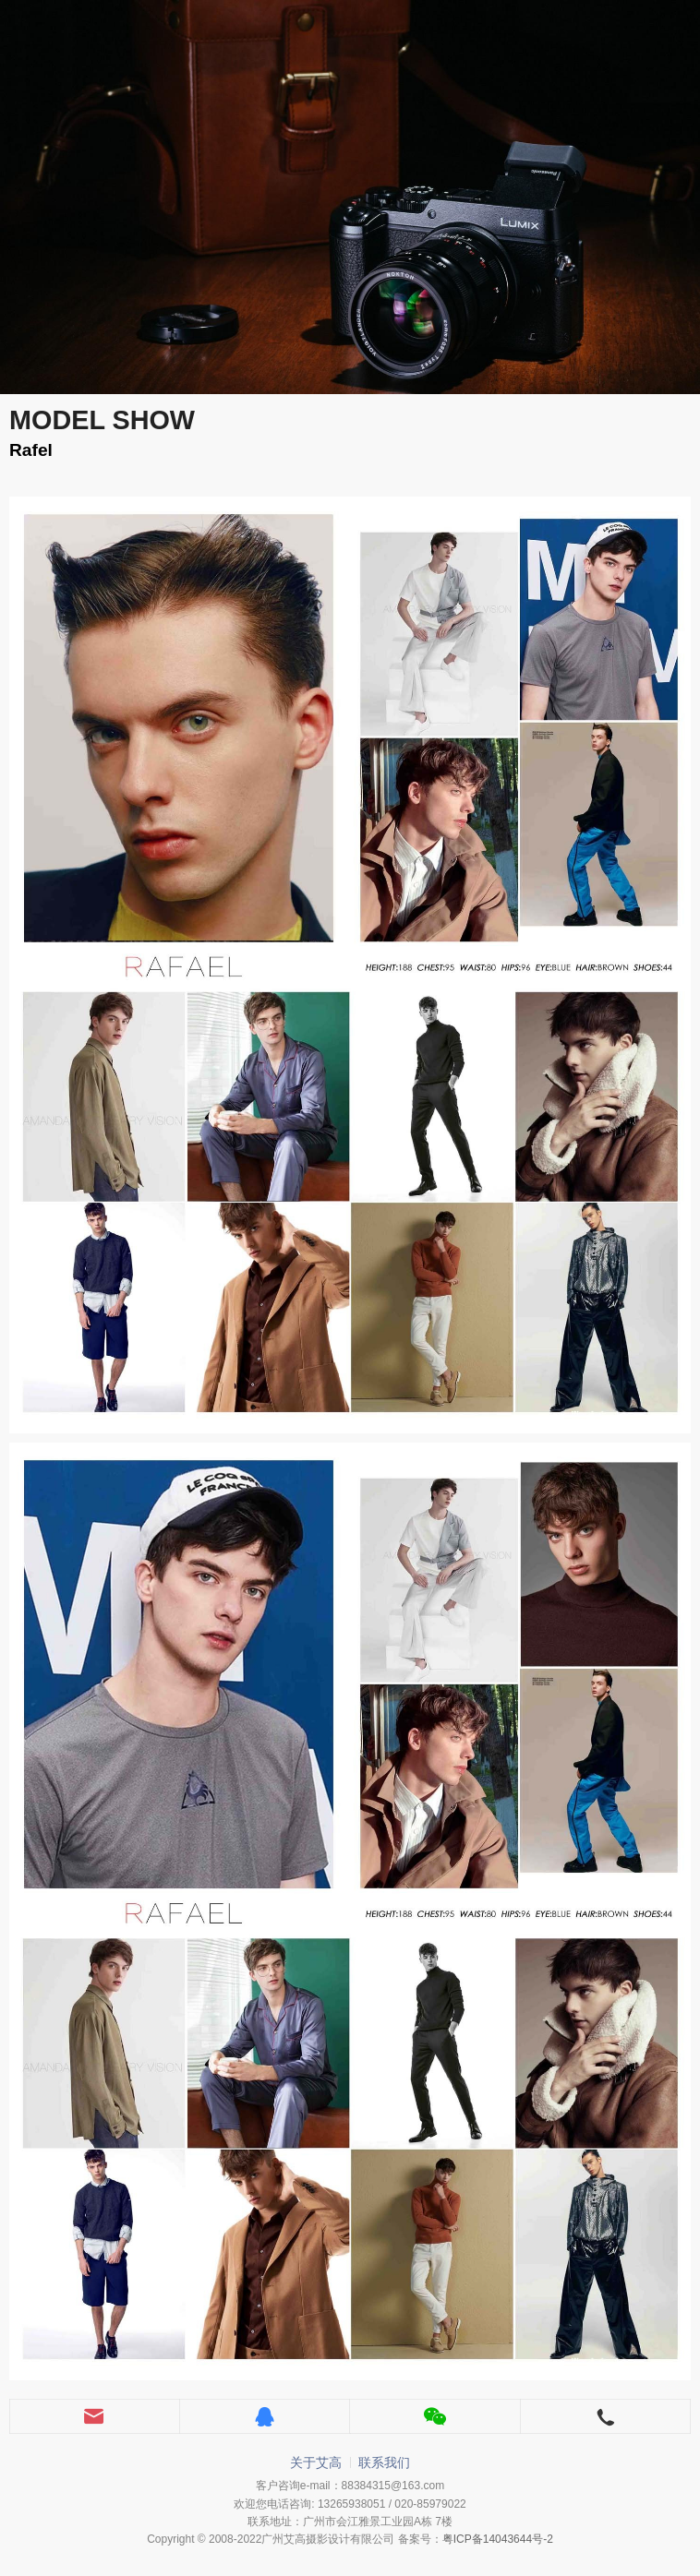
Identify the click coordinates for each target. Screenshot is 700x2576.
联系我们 (384, 2462)
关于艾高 (316, 2462)
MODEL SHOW (102, 420)
